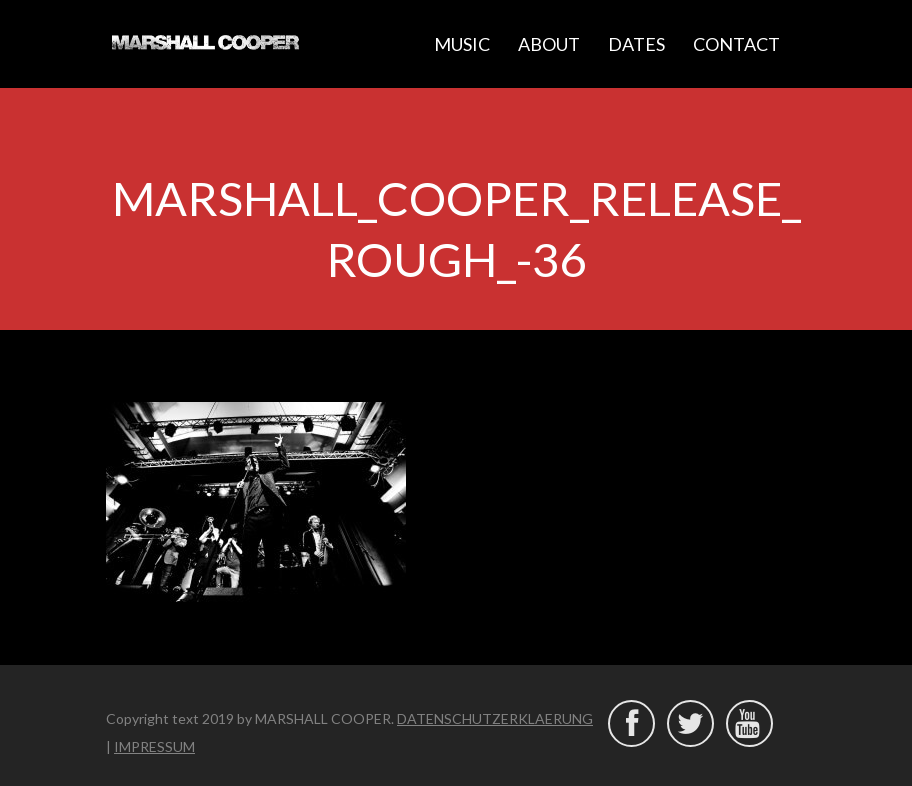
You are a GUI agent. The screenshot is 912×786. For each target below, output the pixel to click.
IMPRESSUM (154, 746)
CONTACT (736, 44)
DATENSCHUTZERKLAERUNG (495, 718)
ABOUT (549, 44)
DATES (636, 44)
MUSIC (462, 44)
